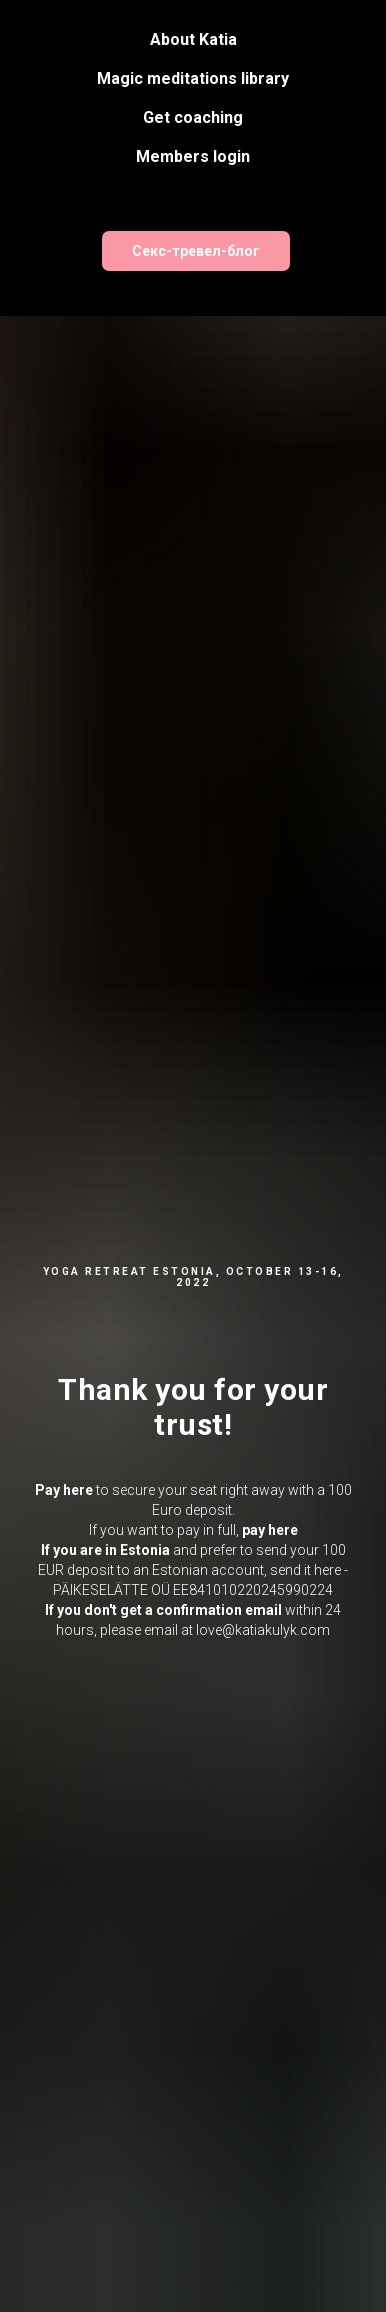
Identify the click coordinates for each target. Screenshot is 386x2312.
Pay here (64, 1490)
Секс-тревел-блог (196, 251)
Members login (193, 156)
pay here (270, 1530)
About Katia (193, 39)
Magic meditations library (193, 78)
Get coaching (193, 117)
